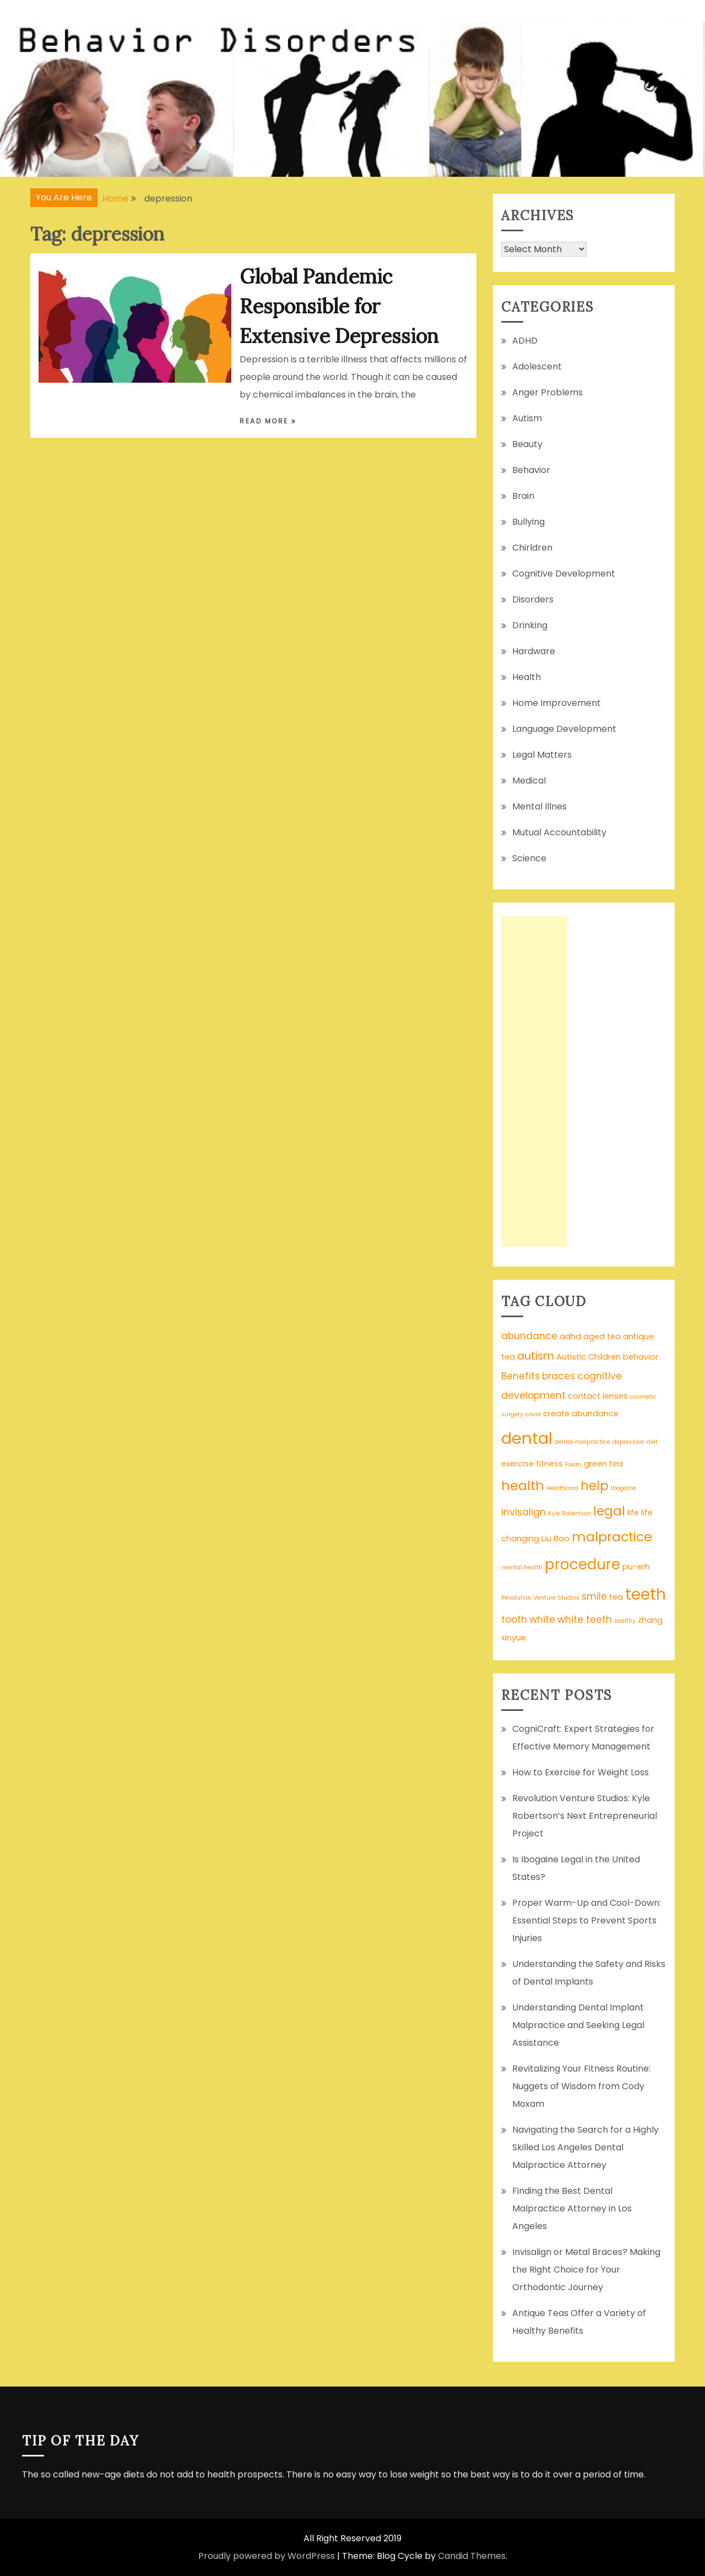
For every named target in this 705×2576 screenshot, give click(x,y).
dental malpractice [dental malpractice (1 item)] (582, 1442)
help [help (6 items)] (595, 1485)
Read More (265, 421)
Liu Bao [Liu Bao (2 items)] (555, 1538)
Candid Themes (472, 2556)
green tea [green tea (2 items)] (603, 1463)
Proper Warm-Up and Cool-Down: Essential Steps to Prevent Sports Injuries (586, 1920)
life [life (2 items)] (633, 1512)
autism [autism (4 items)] (535, 1356)
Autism (527, 418)
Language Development (564, 728)
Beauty (527, 444)
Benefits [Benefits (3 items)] (520, 1376)
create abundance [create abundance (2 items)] (581, 1413)
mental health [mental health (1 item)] (522, 1567)
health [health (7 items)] (522, 1485)
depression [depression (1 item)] (628, 1442)
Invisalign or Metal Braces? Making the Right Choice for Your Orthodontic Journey (586, 2270)
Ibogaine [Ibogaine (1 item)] (623, 1488)
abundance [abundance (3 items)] (529, 1336)
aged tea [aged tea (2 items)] (602, 1336)
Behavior (531, 470)
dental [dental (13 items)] (526, 1438)
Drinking (529, 625)
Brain (523, 496)
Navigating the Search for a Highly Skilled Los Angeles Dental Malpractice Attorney (585, 2147)
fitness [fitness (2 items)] (549, 1463)
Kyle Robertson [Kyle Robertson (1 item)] (569, 1513)
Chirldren (532, 547)
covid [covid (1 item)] (533, 1414)
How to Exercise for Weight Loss (580, 1772)
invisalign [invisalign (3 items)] (523, 1512)
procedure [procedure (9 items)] (582, 1564)
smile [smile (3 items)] (594, 1596)
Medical (529, 780)
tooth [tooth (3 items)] (514, 1619)
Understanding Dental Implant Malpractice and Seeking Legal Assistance (578, 2025)
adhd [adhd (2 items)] (570, 1336)
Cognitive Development (563, 573)
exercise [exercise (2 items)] (517, 1463)
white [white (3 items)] (542, 1619)
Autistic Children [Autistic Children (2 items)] (588, 1356)
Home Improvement (556, 703)
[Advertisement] (534, 1081)
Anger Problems (547, 392)
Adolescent (537, 366)
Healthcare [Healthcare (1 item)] (562, 1488)
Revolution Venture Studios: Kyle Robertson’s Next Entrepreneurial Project (584, 1816)
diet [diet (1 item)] (652, 1442)
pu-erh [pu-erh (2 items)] (636, 1566)
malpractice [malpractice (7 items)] (612, 1537)
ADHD (525, 340)
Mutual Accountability (559, 832)
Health (526, 677)
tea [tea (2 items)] (616, 1596)
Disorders (533, 599)
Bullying (528, 521)
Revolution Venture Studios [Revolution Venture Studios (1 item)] (540, 1598)
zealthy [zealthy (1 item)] (625, 1621)
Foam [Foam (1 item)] (573, 1464)
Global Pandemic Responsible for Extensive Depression (339, 306)
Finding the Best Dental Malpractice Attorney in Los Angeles (572, 2208)
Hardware (533, 651)
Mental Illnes (539, 806)
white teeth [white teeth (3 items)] (584, 1619)
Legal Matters (542, 754)
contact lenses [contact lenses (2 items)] (598, 1395)
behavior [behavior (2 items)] (640, 1356)
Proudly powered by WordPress (266, 2556)
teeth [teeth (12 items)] (645, 1594)
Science (529, 858)
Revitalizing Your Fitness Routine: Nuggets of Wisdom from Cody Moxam (581, 2086)
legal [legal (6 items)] (609, 1511)
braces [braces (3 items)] (558, 1376)
